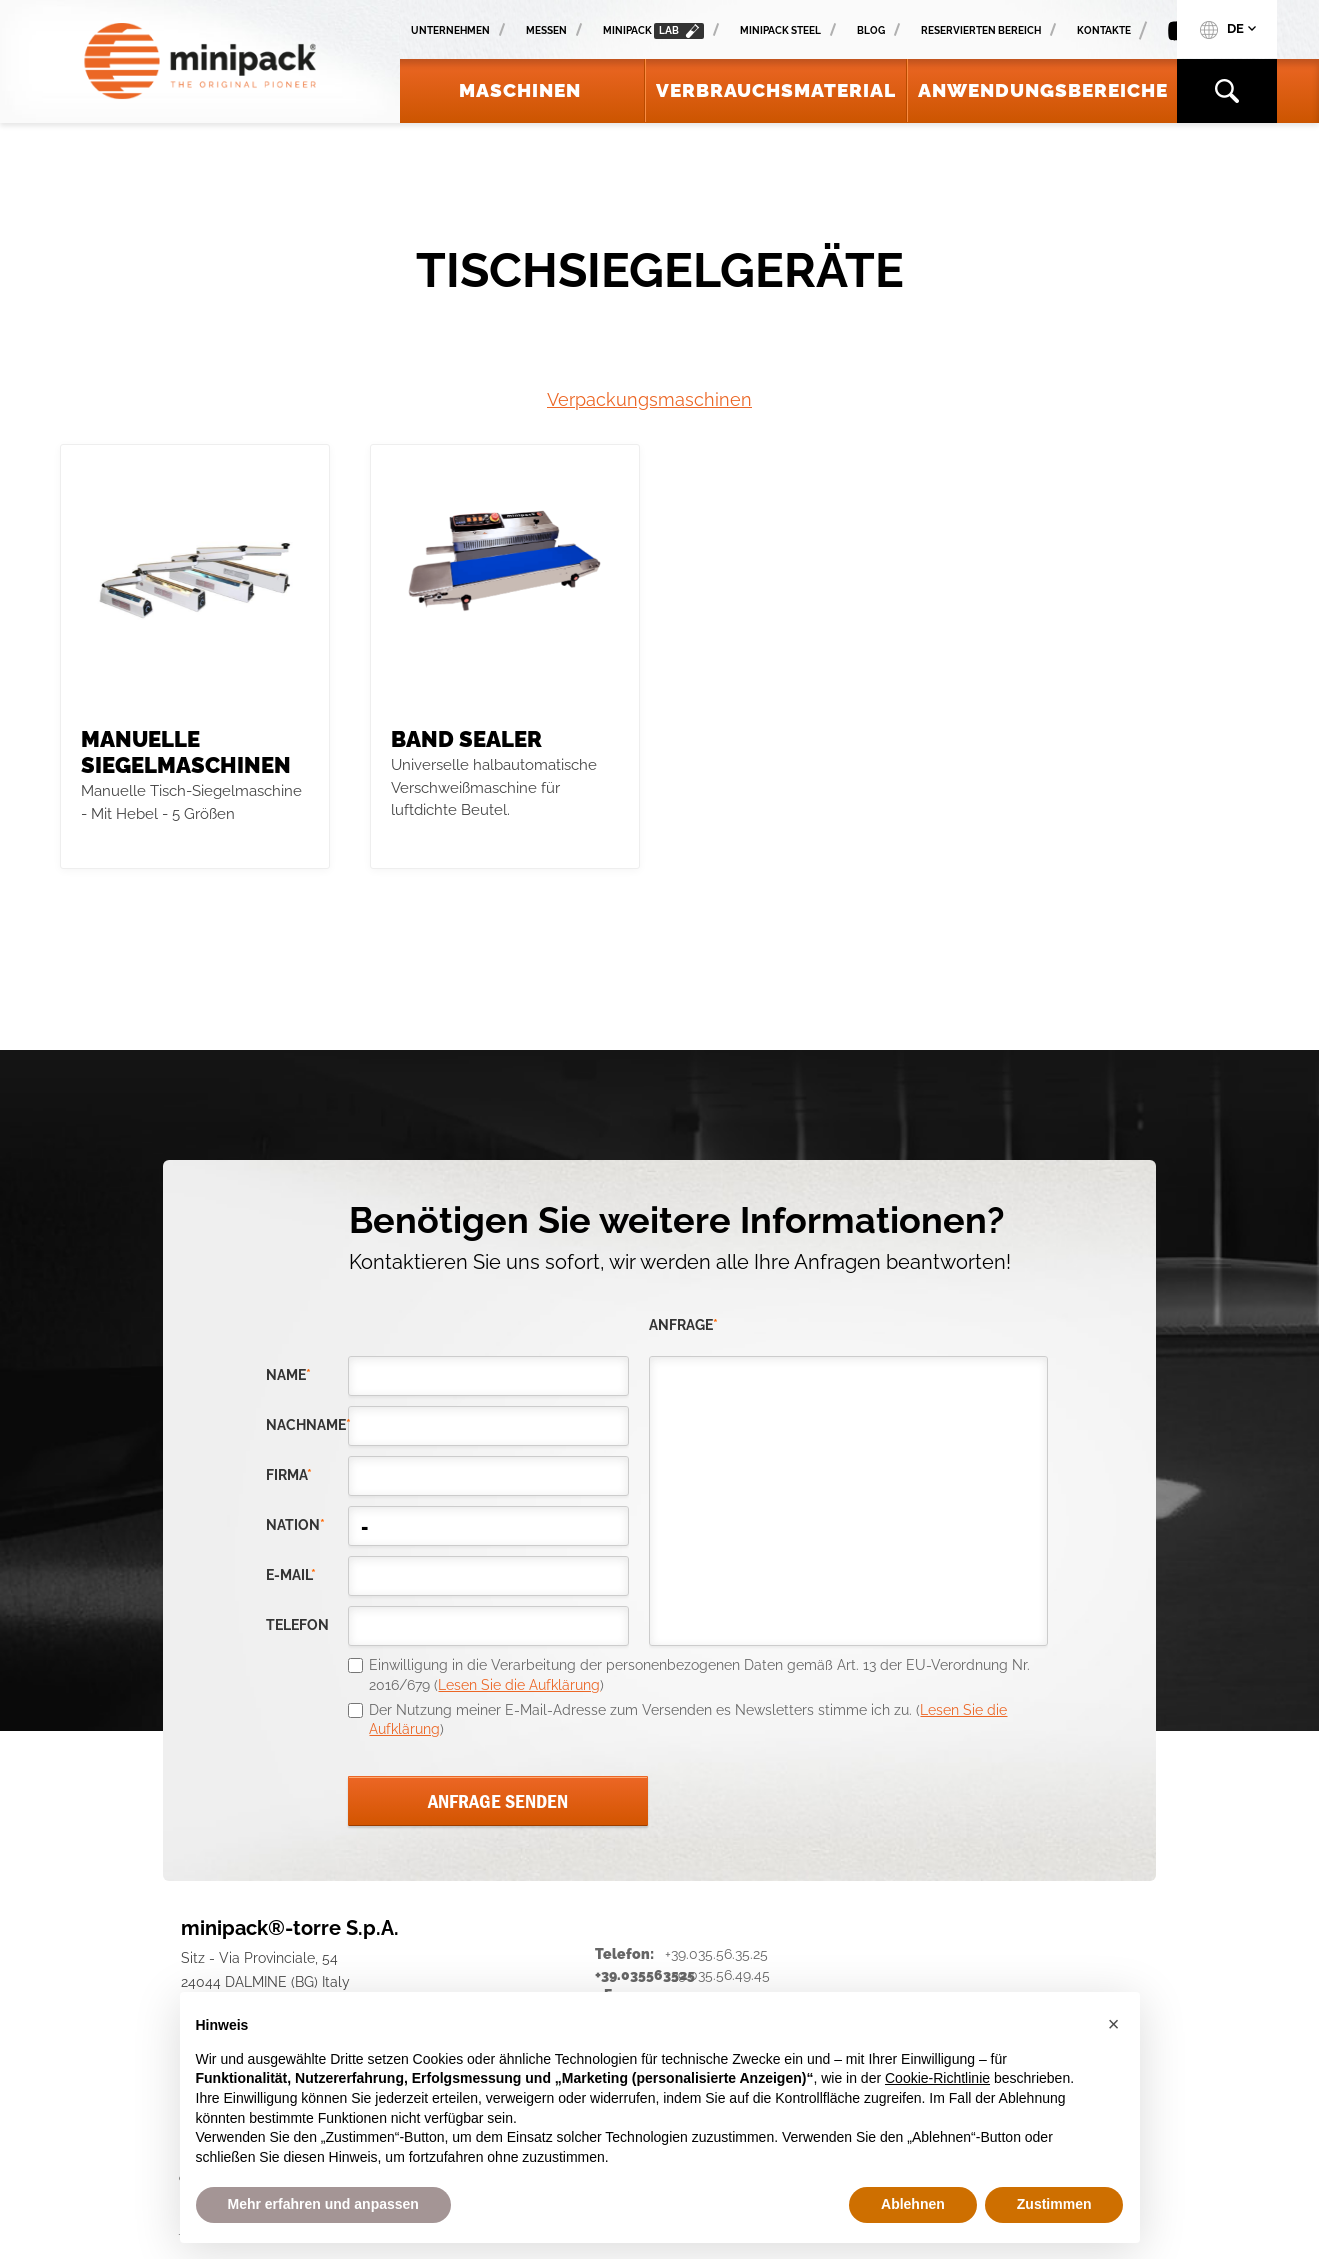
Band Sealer (466, 739)
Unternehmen (450, 30)
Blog (871, 30)
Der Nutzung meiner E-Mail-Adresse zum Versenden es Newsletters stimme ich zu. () (688, 1720)
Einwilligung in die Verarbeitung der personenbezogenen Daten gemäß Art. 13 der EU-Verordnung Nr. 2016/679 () (699, 1675)
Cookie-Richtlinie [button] (937, 2078)
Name (288, 1375)
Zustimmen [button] (1054, 2204)
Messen (546, 30)
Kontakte (1104, 30)
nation (295, 1525)
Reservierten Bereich (981, 30)
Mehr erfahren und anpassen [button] (323, 2204)
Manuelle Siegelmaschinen (186, 752)
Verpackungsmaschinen (649, 399)
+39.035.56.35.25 (716, 1954)
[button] (1114, 2024)
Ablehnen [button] (913, 2204)
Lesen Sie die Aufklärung (519, 1685)
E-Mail (291, 1575)
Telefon (297, 1625)
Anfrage (683, 1325)
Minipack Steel (780, 30)
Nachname (307, 1425)
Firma (289, 1475)
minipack (653, 31)
